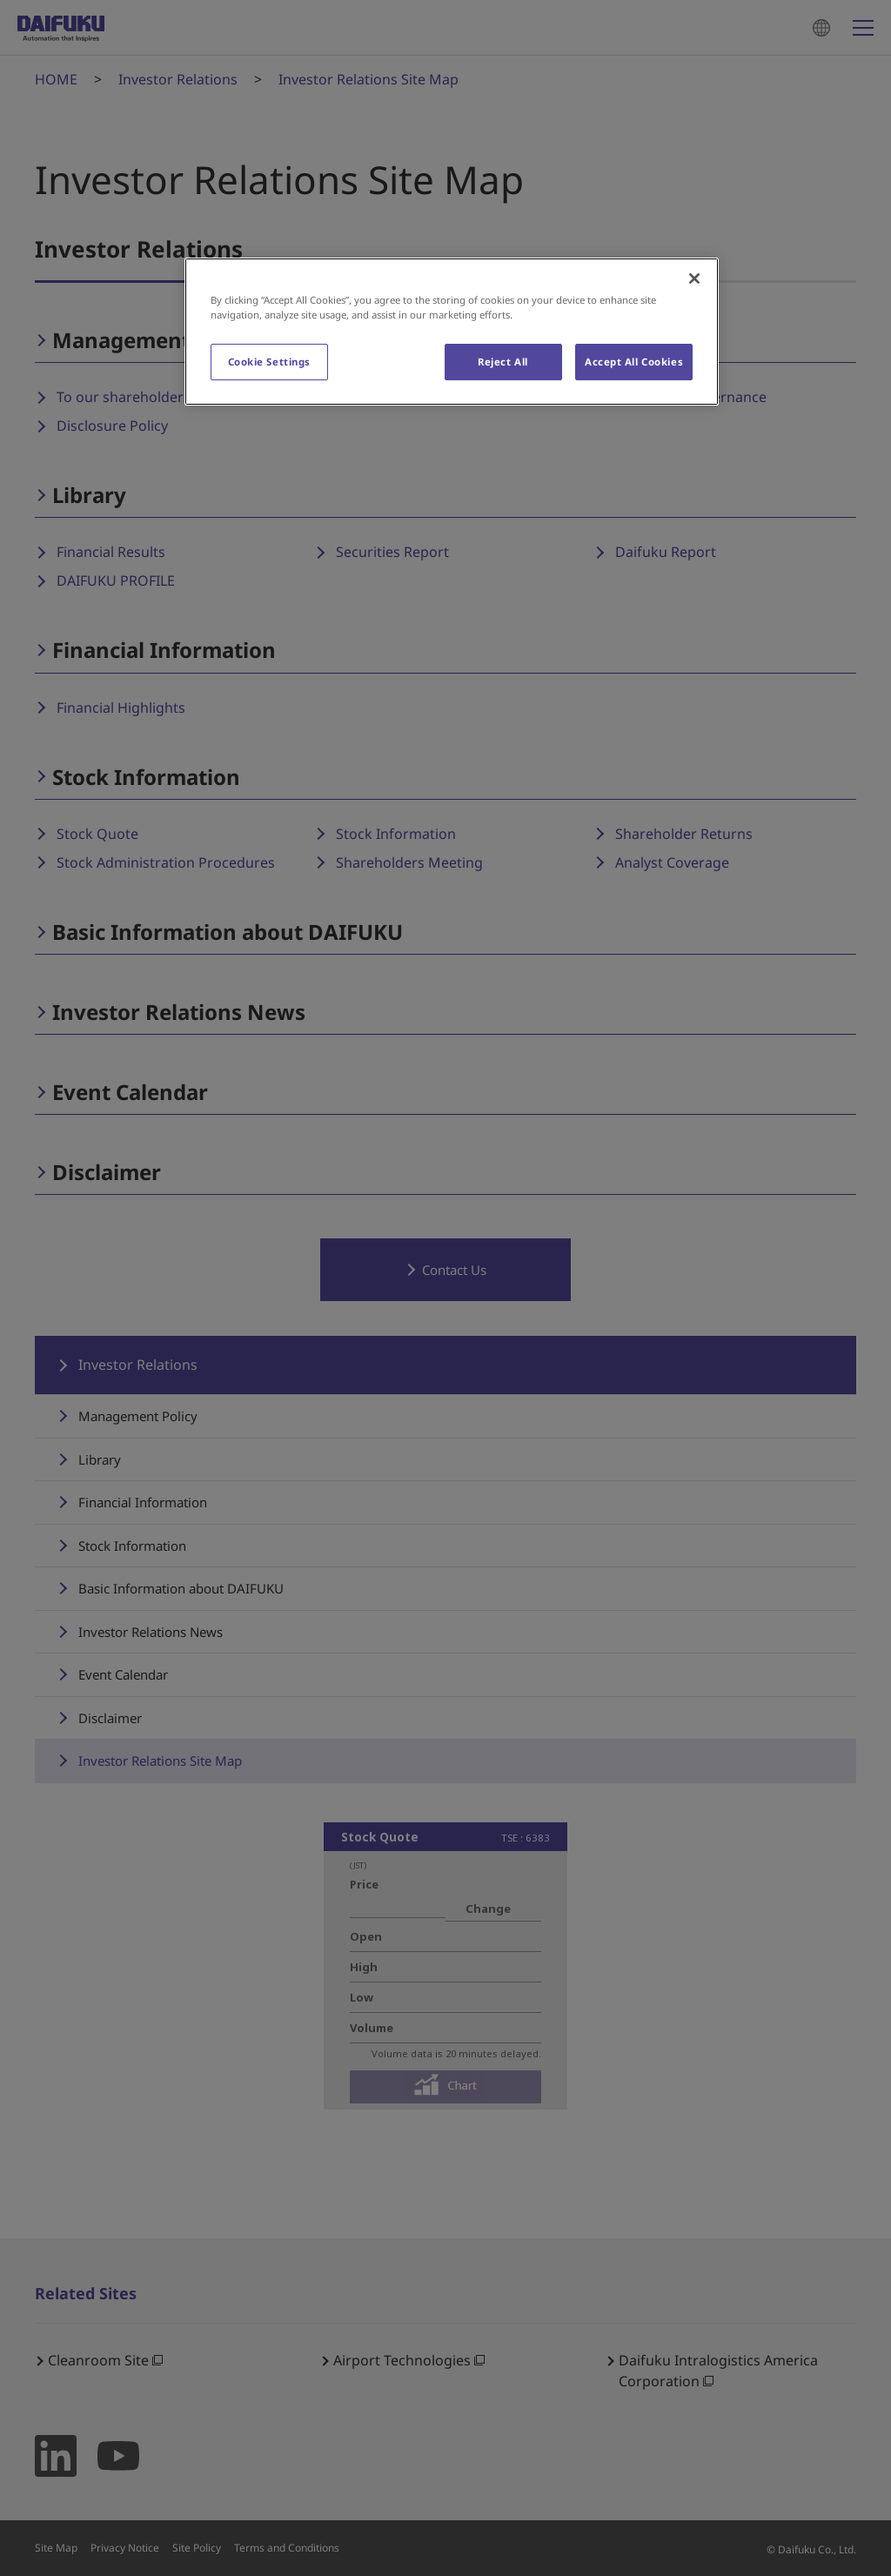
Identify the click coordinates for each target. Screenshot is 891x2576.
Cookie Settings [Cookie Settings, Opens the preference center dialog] (270, 361)
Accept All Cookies (634, 361)
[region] (451, 332)
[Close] (694, 278)
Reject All (503, 361)
